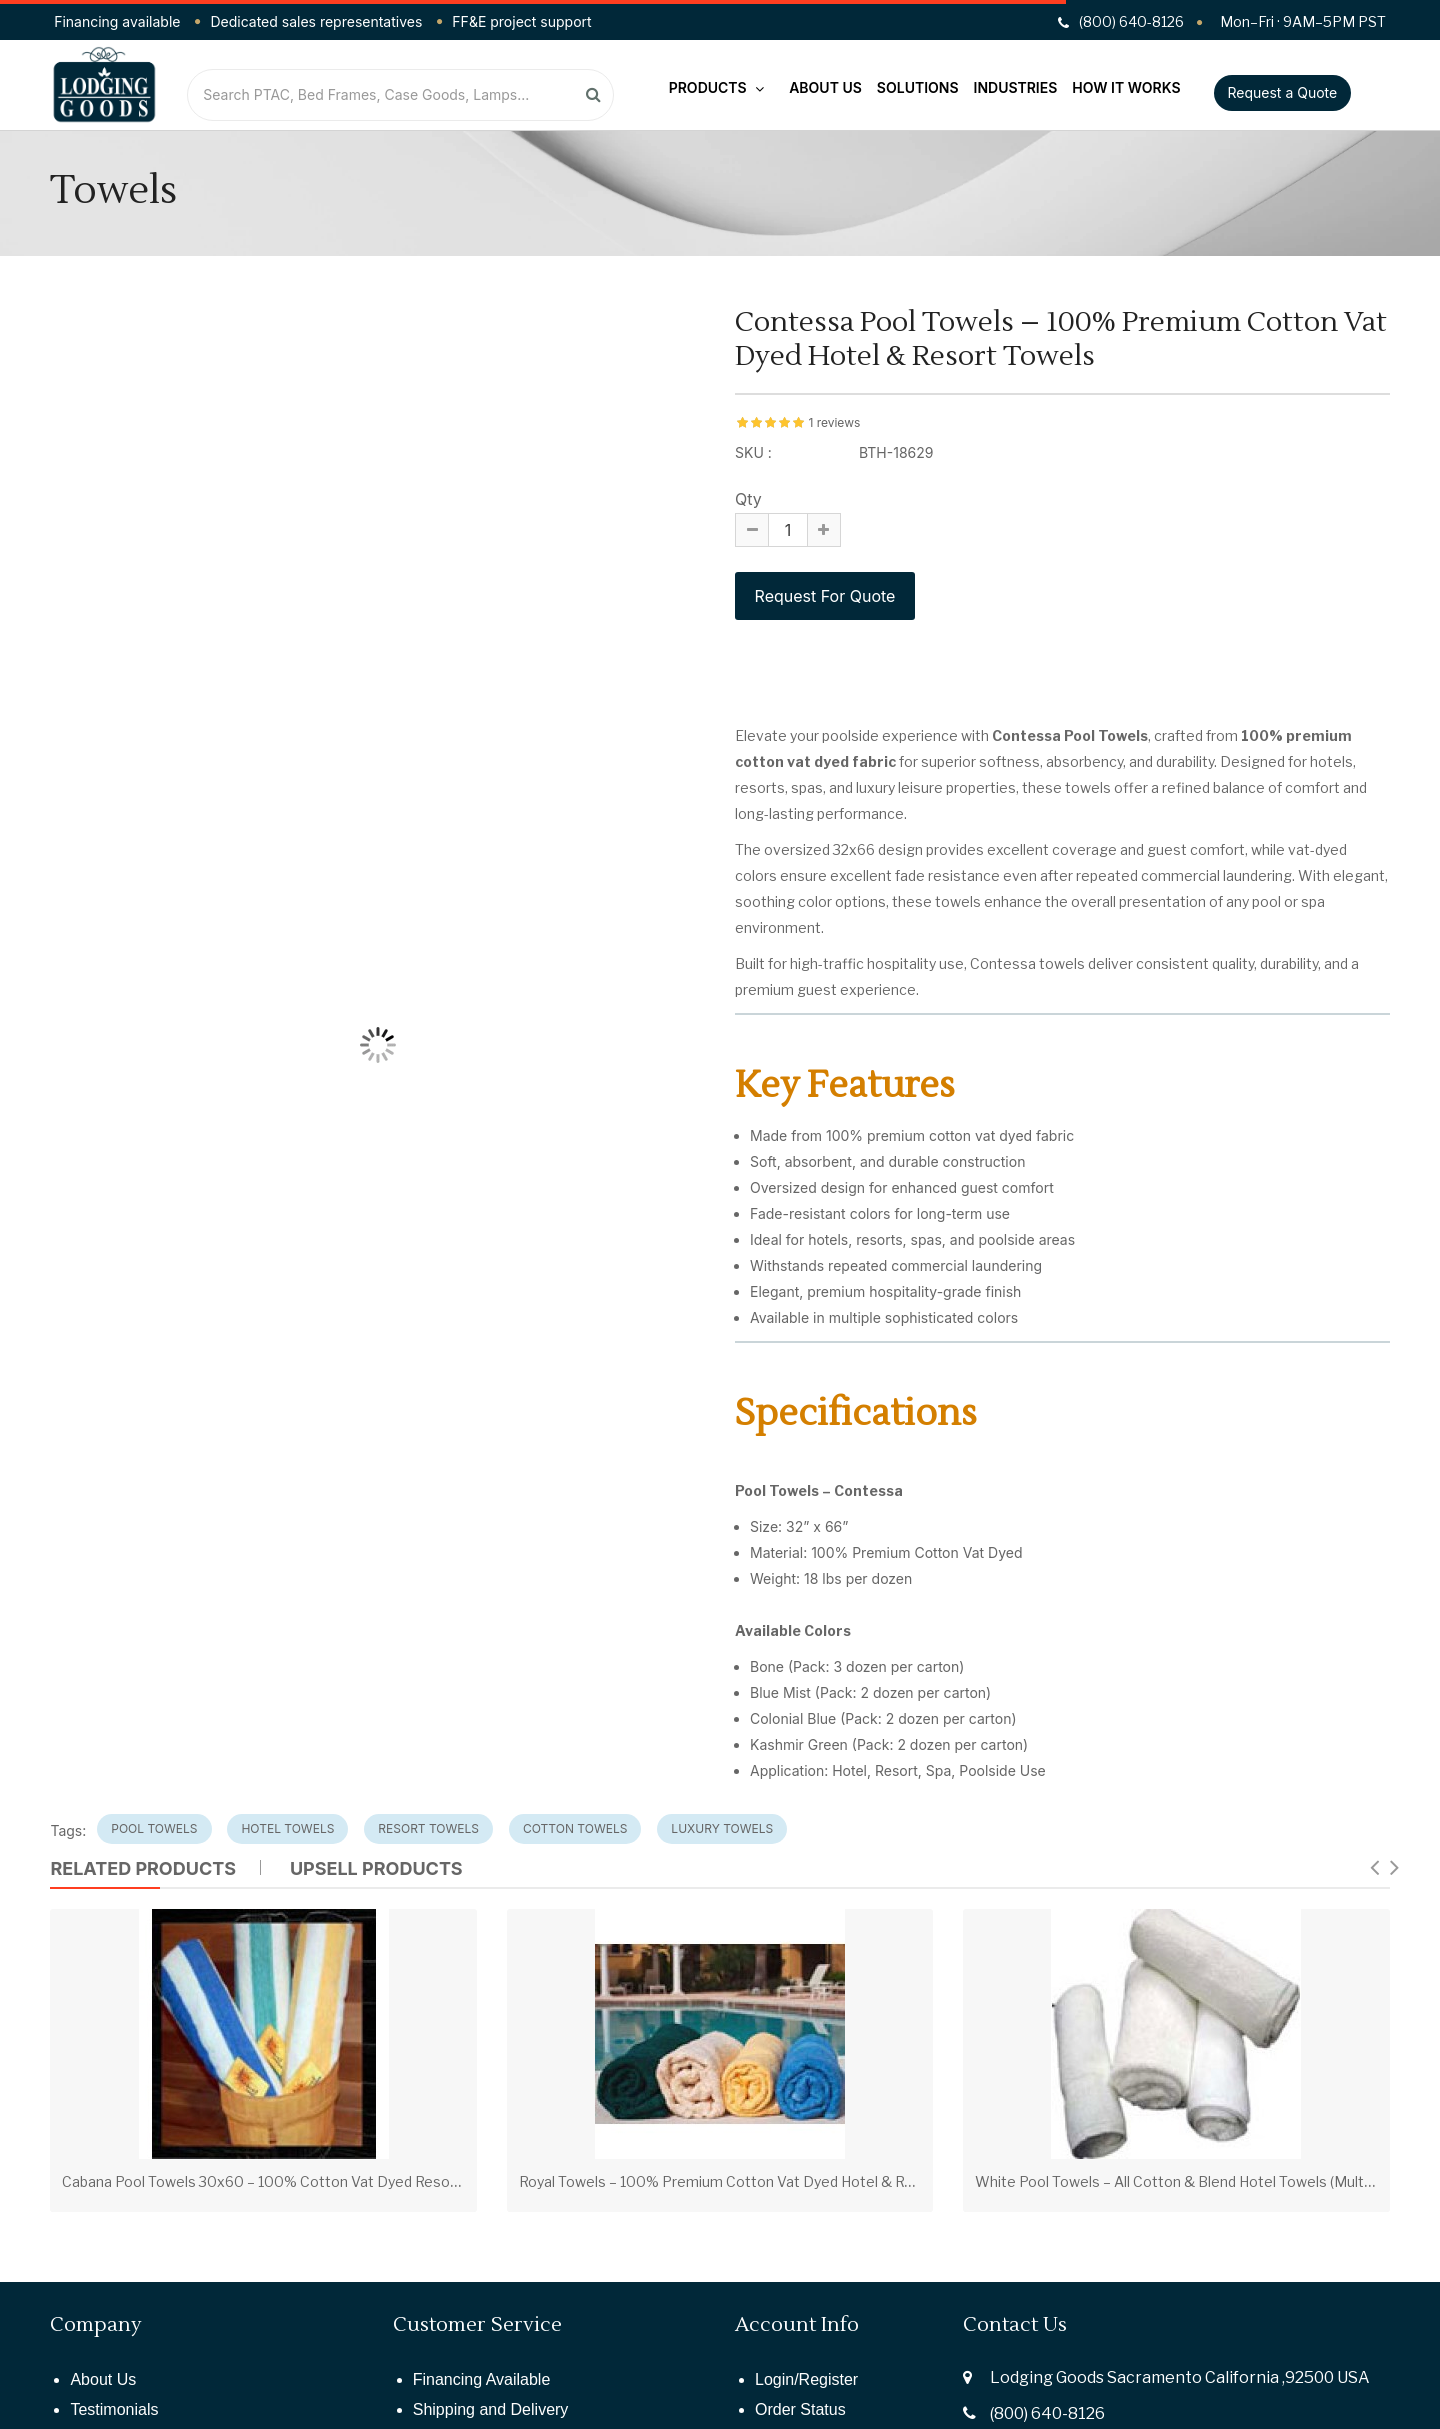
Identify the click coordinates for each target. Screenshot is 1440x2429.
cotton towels (575, 1828)
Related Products (143, 1868)
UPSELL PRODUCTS (376, 1868)
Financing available (117, 21)
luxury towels (722, 1828)
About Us (825, 87)
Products (716, 87)
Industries (1016, 87)
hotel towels (287, 1828)
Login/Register (806, 2379)
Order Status (800, 2409)
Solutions (918, 87)
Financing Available (482, 2379)
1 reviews (834, 422)
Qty (748, 499)
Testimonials (114, 2409)
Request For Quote (825, 596)
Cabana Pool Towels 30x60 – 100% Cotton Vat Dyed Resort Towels (287, 2181)
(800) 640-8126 (1047, 2413)
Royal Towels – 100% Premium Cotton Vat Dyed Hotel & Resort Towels (755, 2181)
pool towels (154, 1828)
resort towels (428, 1828)
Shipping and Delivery (491, 2409)
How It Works (1126, 87)
